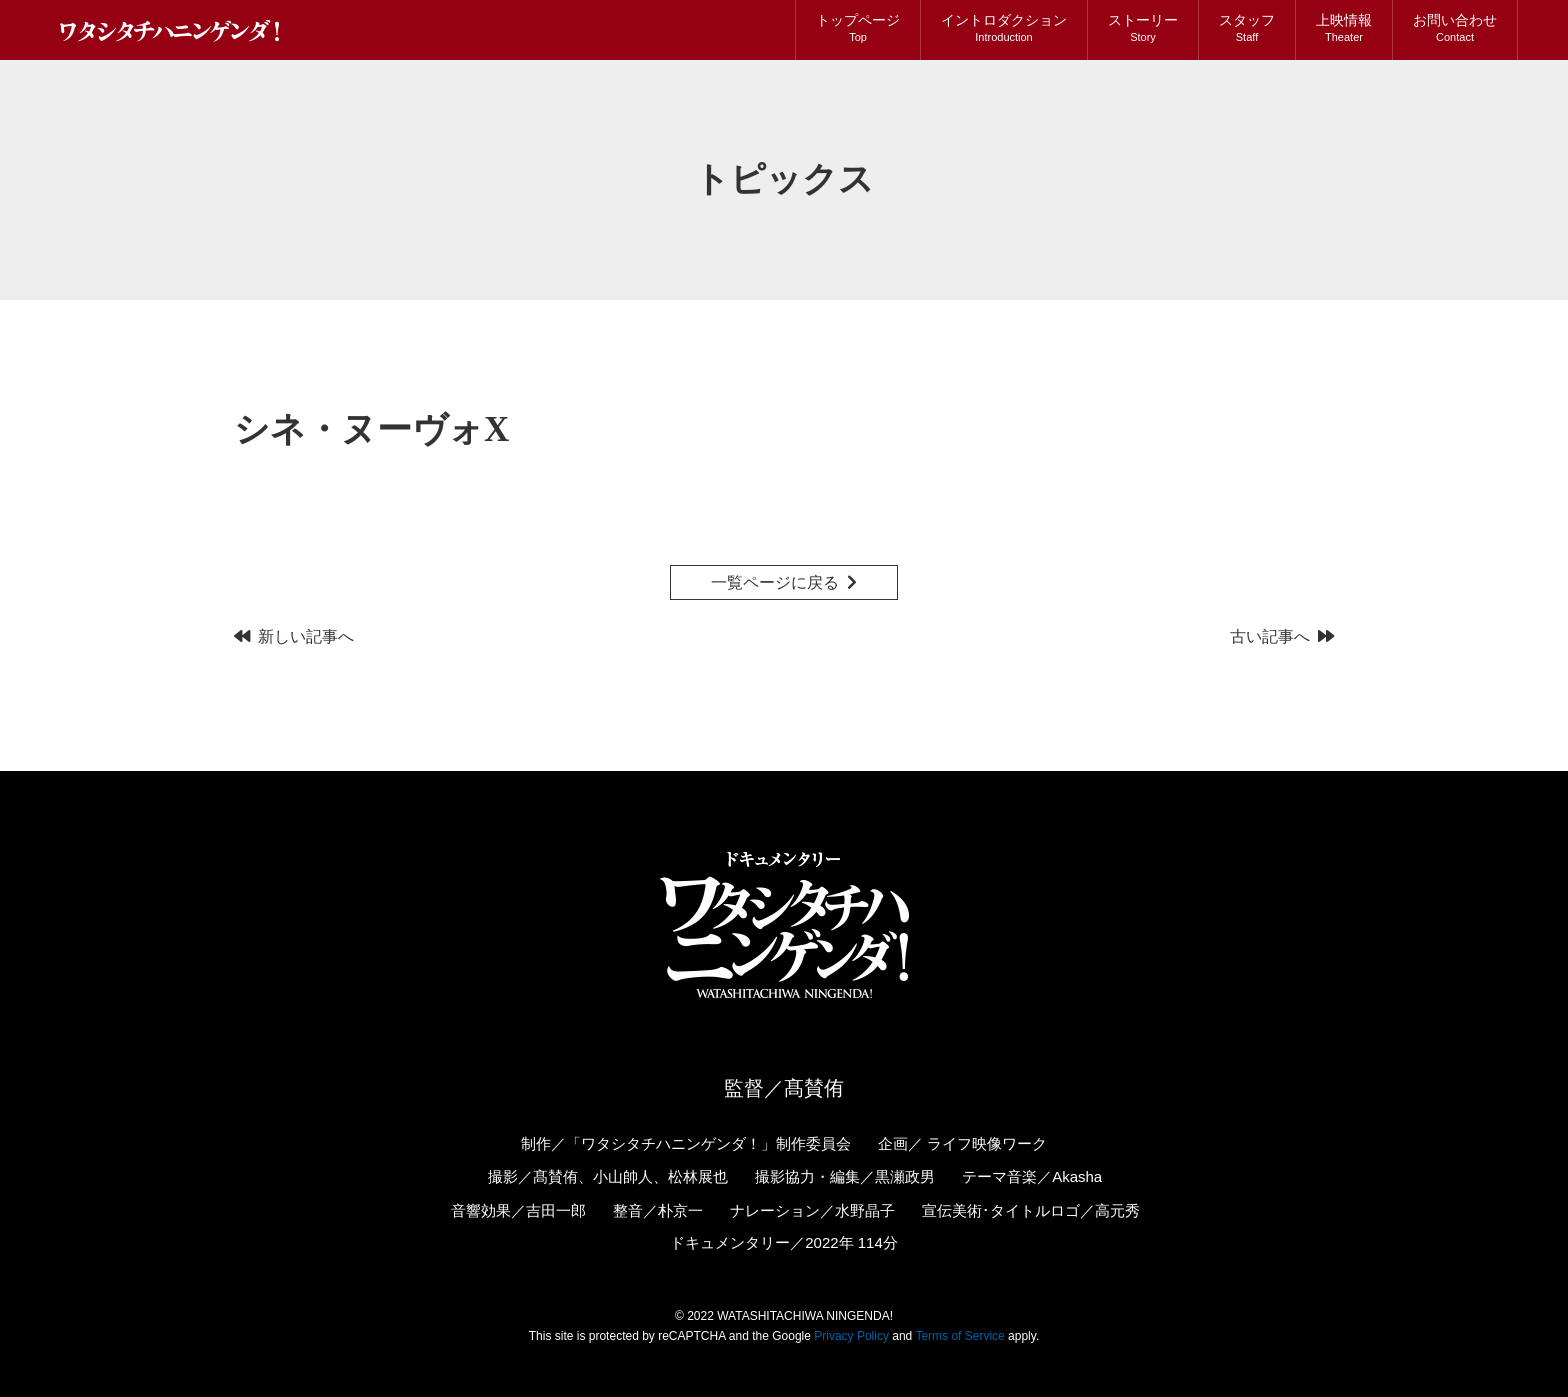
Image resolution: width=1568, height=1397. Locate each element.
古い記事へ (1270, 636)
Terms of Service (959, 1336)
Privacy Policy (851, 1336)
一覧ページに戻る (775, 582)
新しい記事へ (306, 636)
